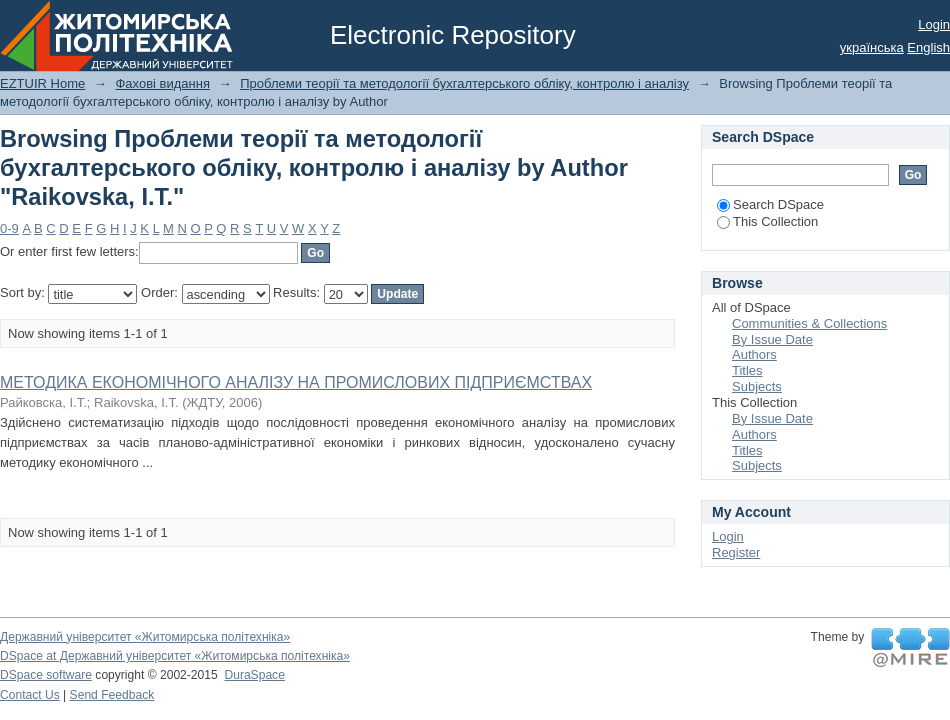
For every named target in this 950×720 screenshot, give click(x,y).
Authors (754, 354)
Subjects (757, 386)
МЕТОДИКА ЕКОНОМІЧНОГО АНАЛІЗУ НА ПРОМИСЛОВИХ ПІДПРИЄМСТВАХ (296, 382)
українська (872, 47)
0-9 (9, 228)
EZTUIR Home (42, 83)
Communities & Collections (809, 323)
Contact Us (30, 695)
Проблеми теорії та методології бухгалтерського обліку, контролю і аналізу (464, 83)
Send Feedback (112, 695)
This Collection (767, 221)
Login (934, 24)
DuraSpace (254, 675)
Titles (747, 370)
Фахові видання (162, 83)
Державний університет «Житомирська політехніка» (145, 637)
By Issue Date (772, 339)
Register (736, 552)
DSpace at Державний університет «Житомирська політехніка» (175, 656)
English (928, 47)
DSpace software (46, 675)
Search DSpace (770, 204)
